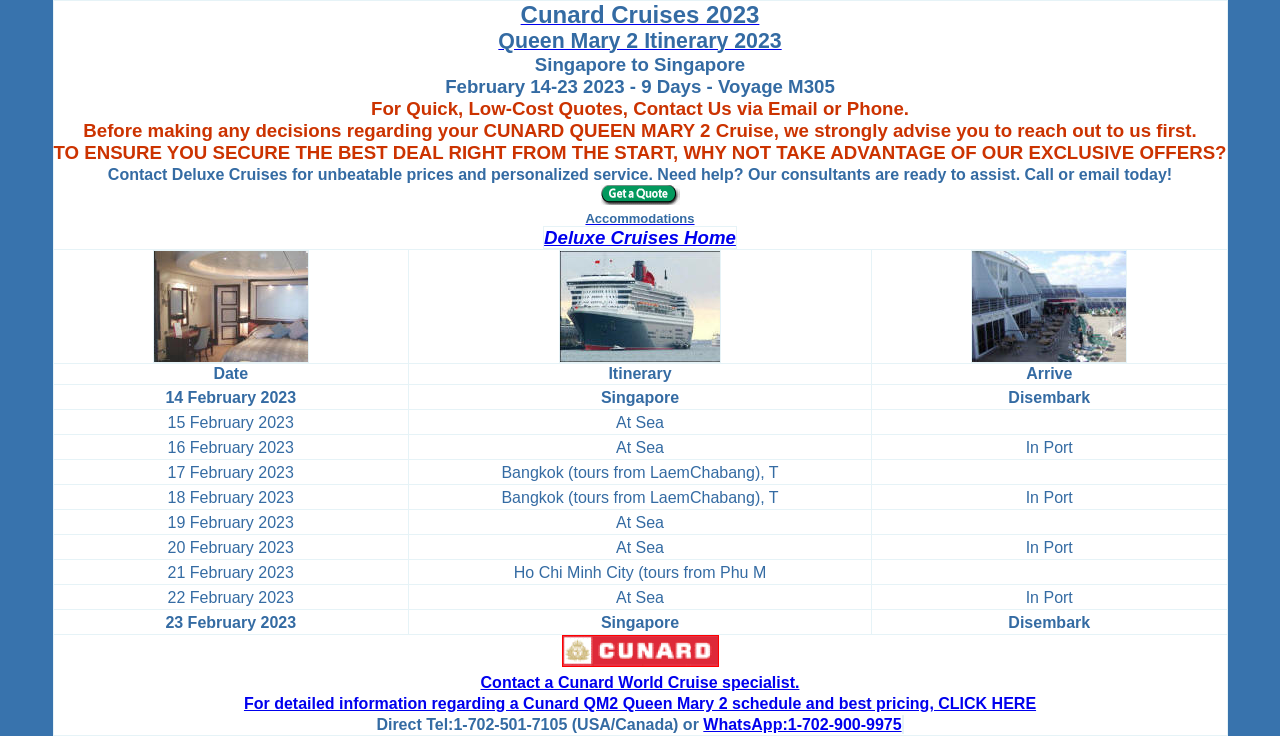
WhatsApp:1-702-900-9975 (802, 724)
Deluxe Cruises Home (640, 237)
